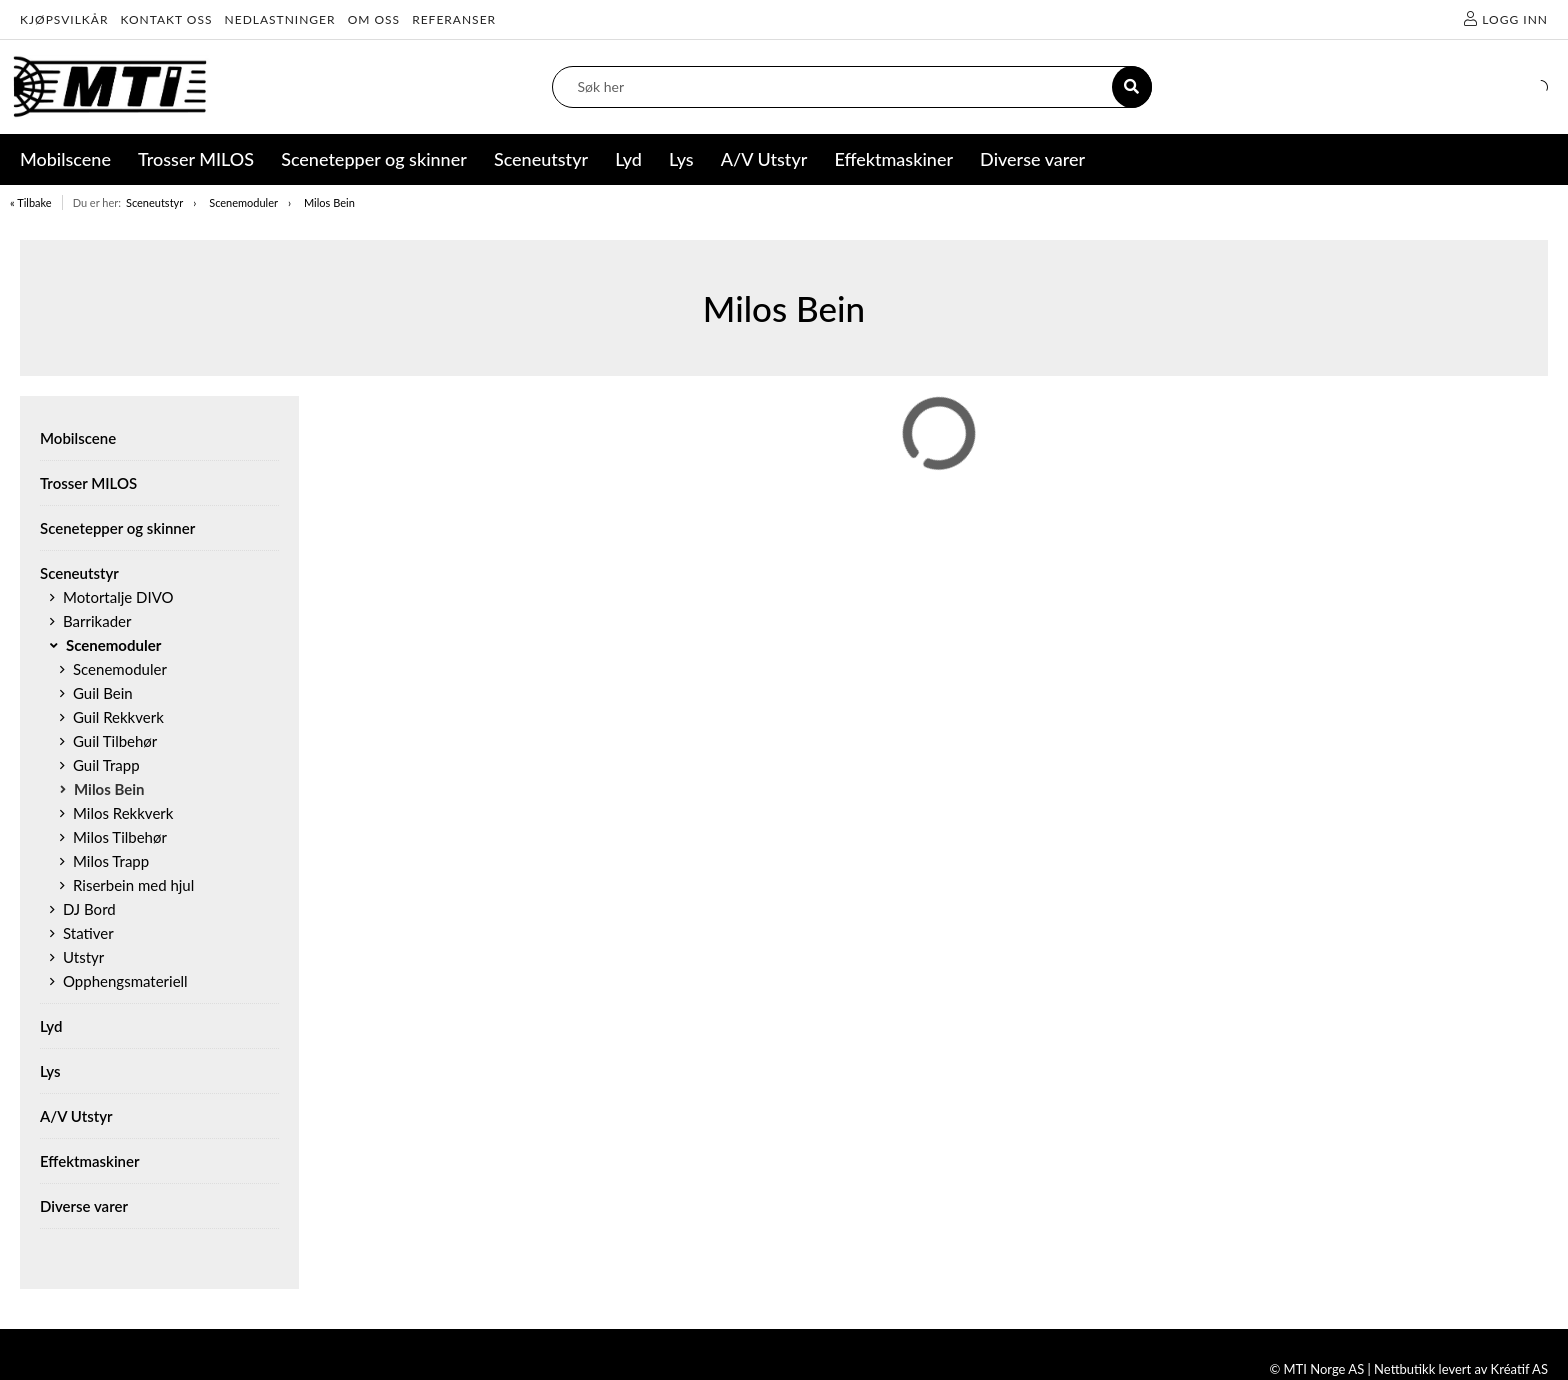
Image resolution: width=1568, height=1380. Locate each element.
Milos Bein (329, 202)
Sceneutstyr (154, 202)
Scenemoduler (243, 202)
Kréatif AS (1519, 1369)
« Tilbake (31, 202)
